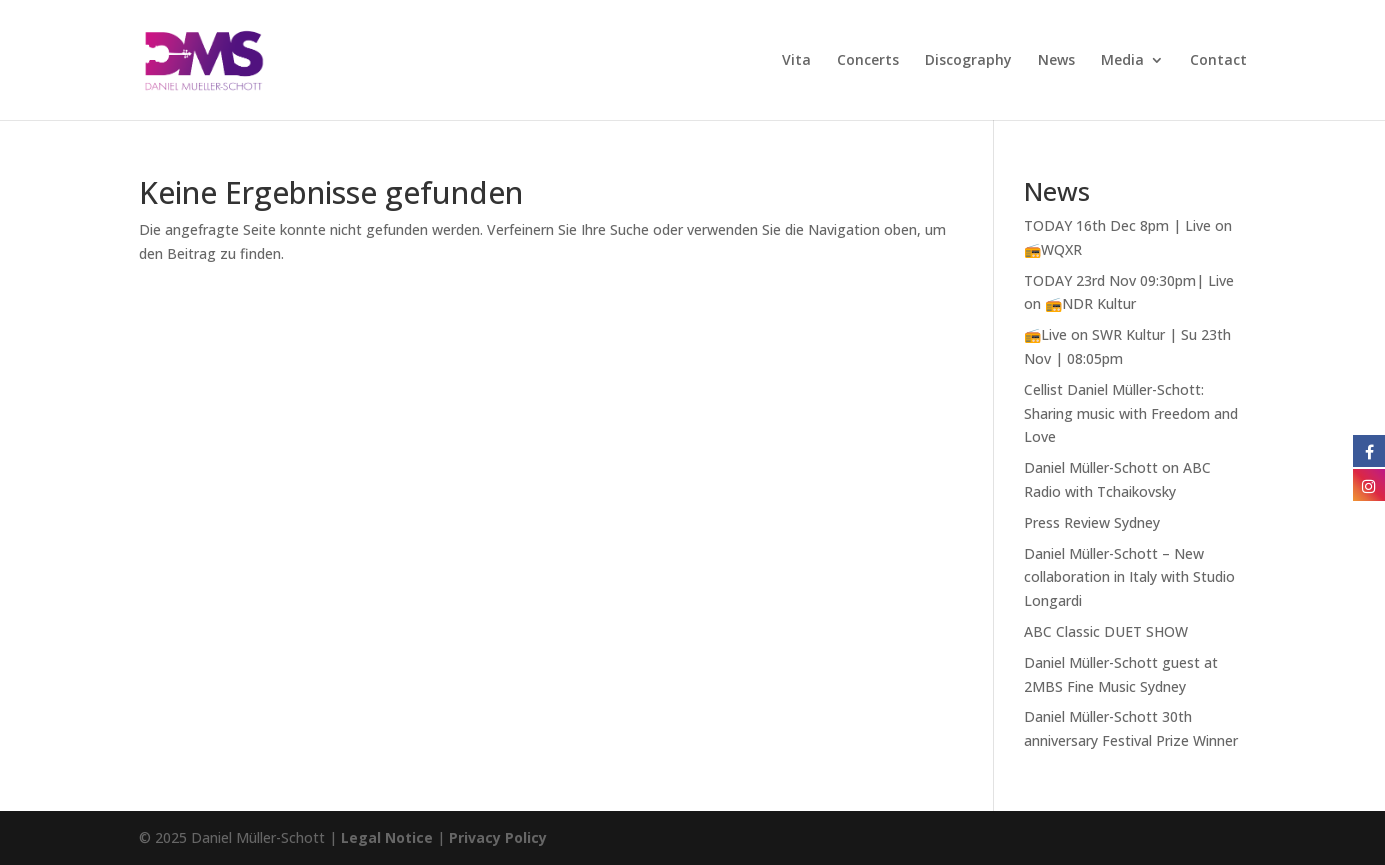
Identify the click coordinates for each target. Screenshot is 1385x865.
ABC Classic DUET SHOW (1106, 631)
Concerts (868, 61)
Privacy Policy (498, 837)
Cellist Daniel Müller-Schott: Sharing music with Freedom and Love (1131, 413)
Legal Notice (387, 837)
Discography (968, 61)
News (1056, 61)
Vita (796, 61)
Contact (1218, 61)
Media (1122, 61)
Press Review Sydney (1092, 522)
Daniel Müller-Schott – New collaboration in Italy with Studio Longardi (1129, 577)
